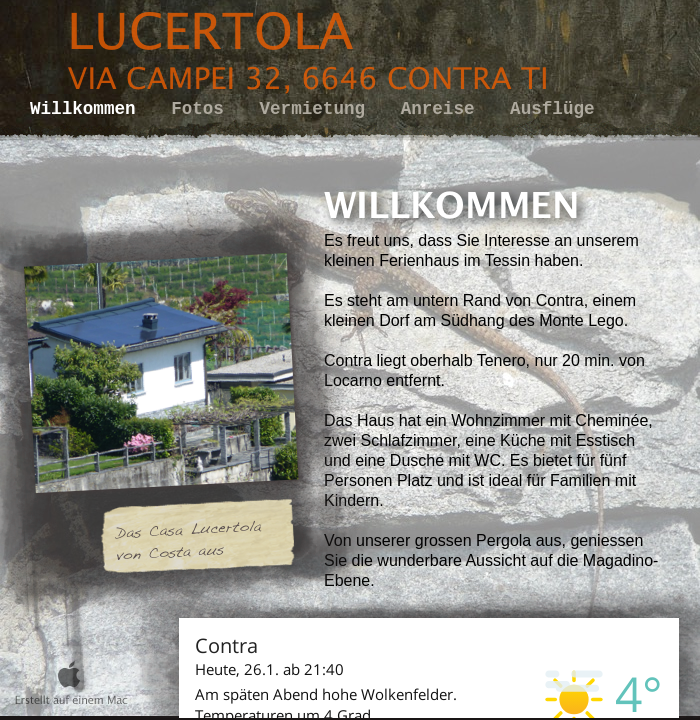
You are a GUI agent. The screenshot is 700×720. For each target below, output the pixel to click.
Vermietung (318, 109)
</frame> (429, 668)
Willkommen (88, 109)
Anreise (443, 109)
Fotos (202, 109)
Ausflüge (552, 109)
